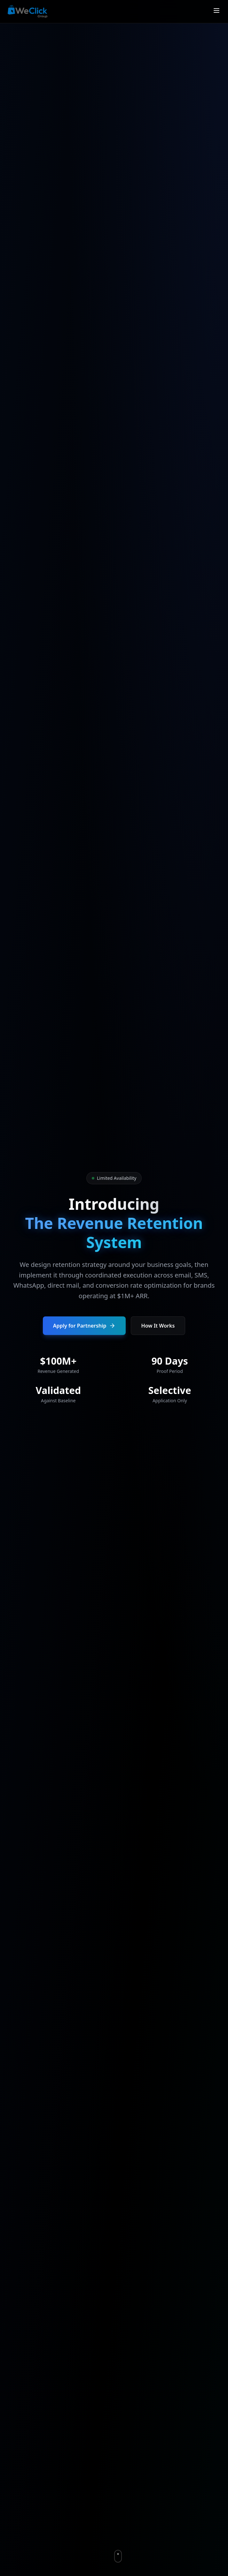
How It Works (158, 1325)
